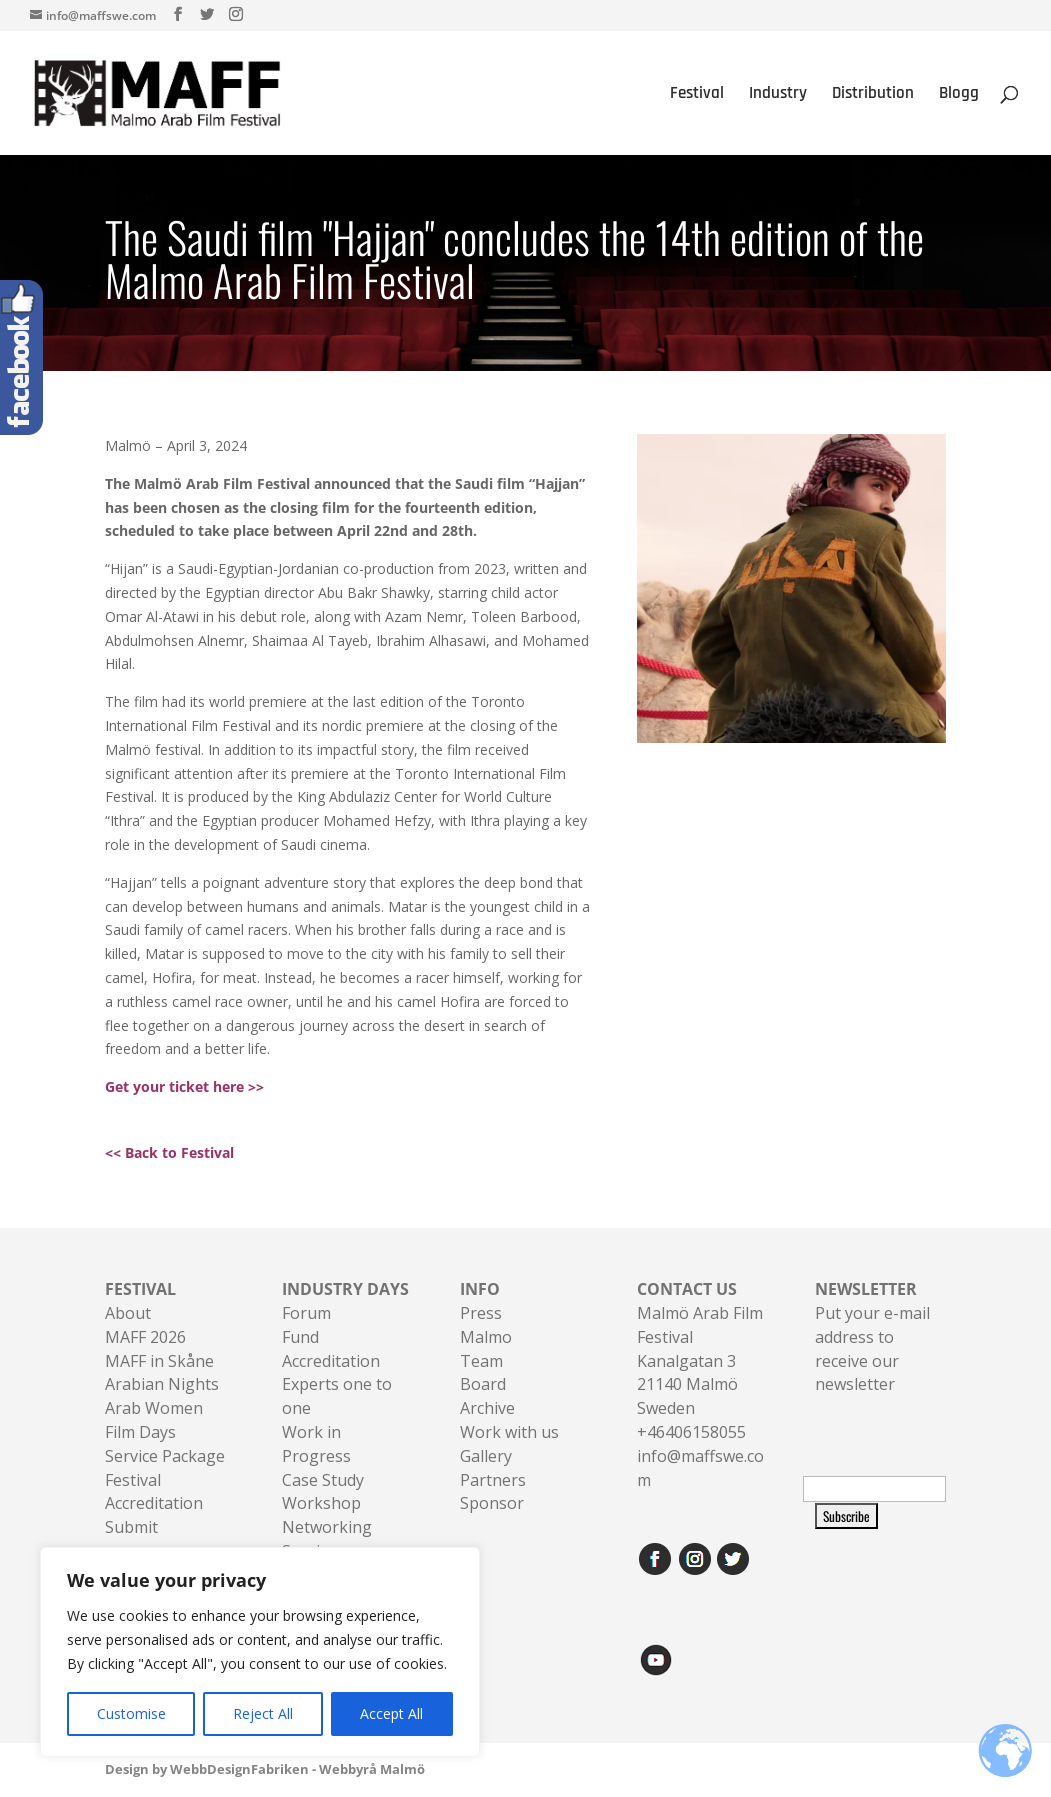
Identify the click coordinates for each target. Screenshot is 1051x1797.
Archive (487, 1408)
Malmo (486, 1337)
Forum (306, 1313)
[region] (260, 1652)
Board (483, 1384)
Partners (493, 1480)
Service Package (165, 1456)
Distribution (873, 95)
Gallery (486, 1456)
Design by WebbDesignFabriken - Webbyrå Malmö (265, 1769)
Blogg (959, 95)
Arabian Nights (162, 1384)
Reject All (263, 1713)
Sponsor (492, 1503)
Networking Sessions (327, 1539)
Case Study (323, 1480)
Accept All (391, 1713)
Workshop (321, 1503)
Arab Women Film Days (154, 1420)
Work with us (509, 1432)
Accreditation (331, 1361)
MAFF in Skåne (159, 1361)
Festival (697, 95)
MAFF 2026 (145, 1337)
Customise (131, 1713)
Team (481, 1361)
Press (481, 1313)
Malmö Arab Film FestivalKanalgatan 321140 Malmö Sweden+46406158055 (700, 1360)
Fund (300, 1337)
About (128, 1313)
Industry (778, 95)
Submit (131, 1527)
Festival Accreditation (154, 1492)
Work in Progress (316, 1444)
